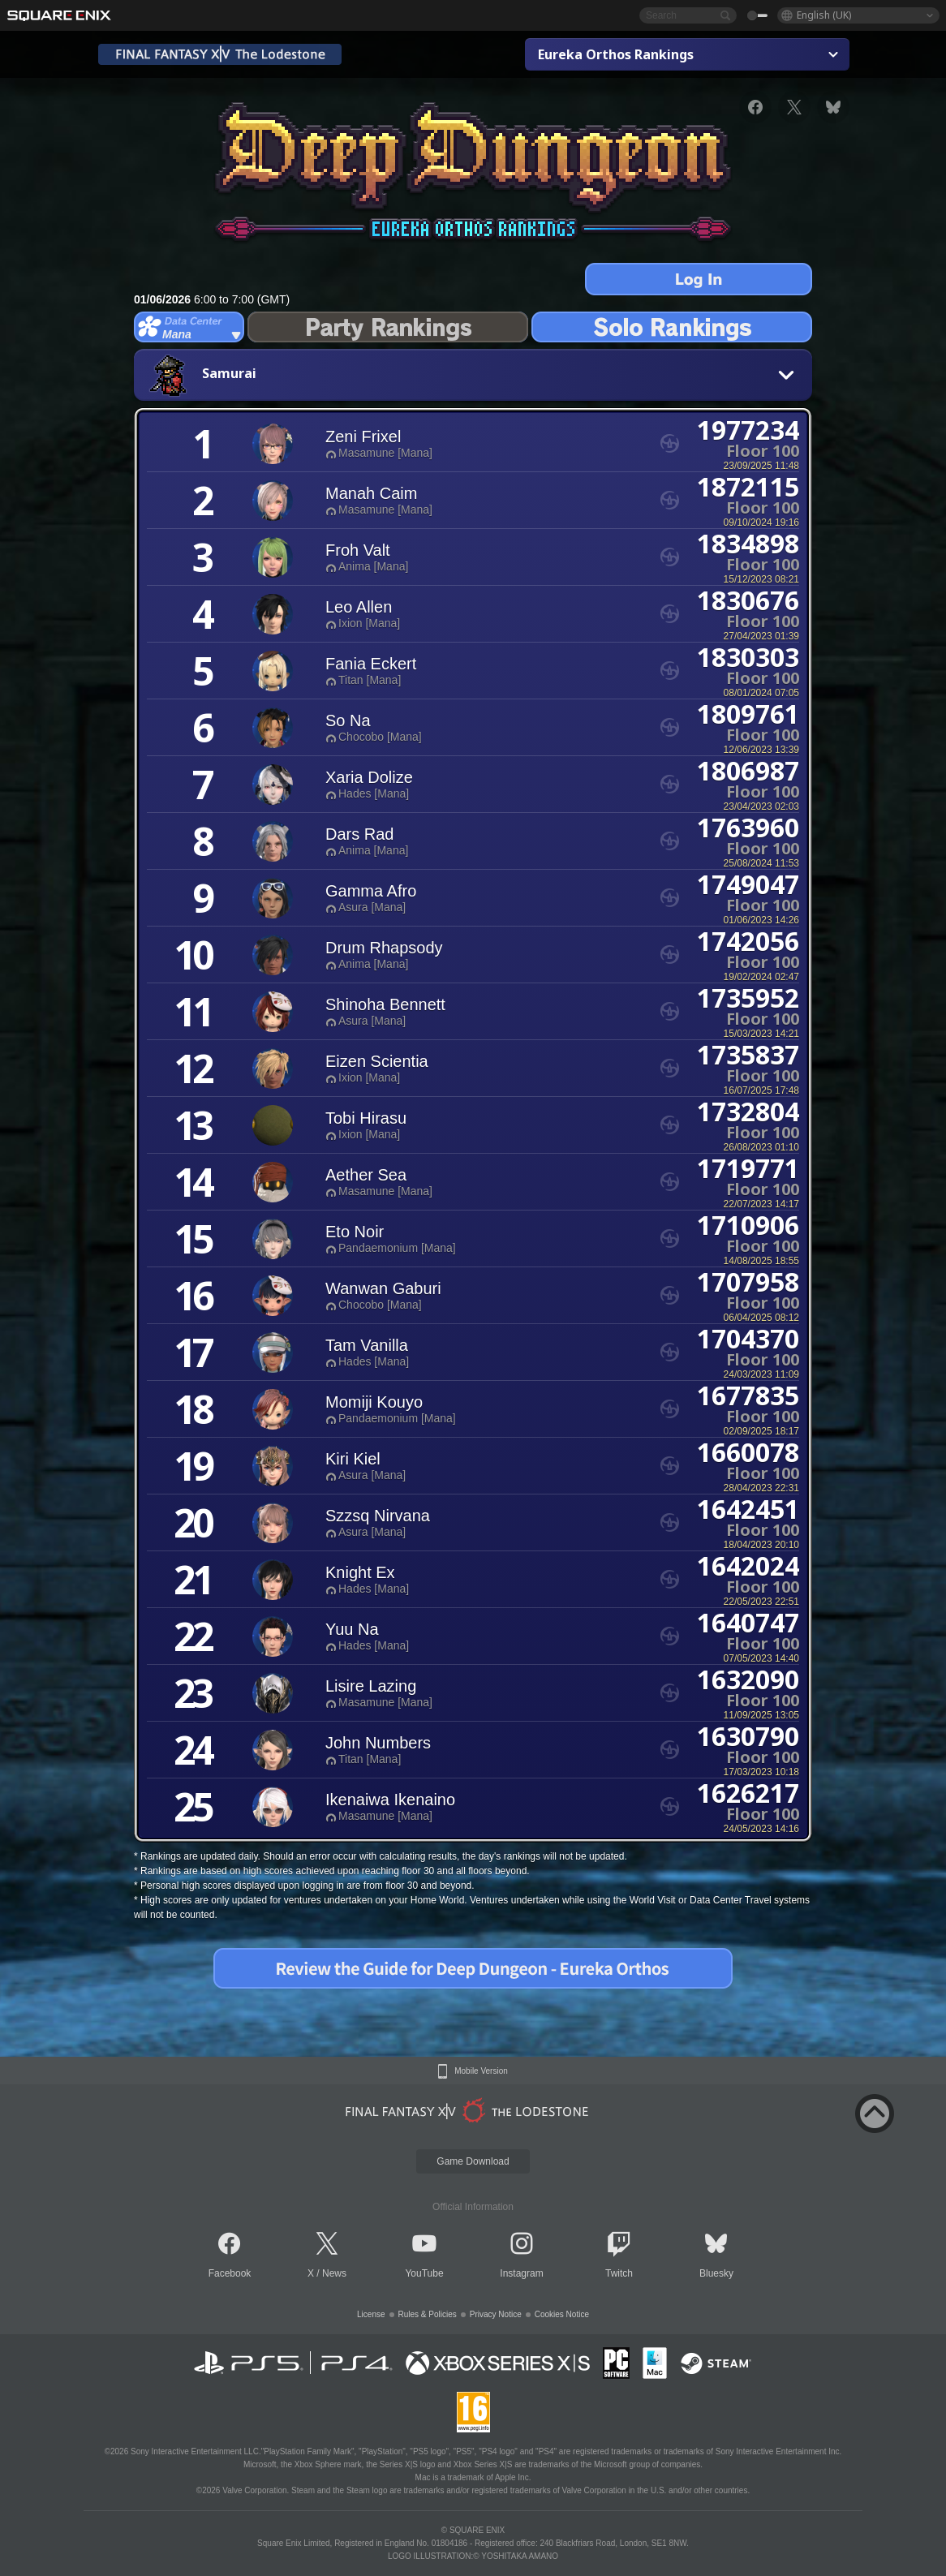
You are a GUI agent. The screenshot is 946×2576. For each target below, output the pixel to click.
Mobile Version (481, 2071)
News (334, 2273)
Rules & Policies (427, 2314)
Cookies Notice (562, 2314)
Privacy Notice (496, 2314)
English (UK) (824, 15)
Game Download (472, 2161)
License (371, 2314)
